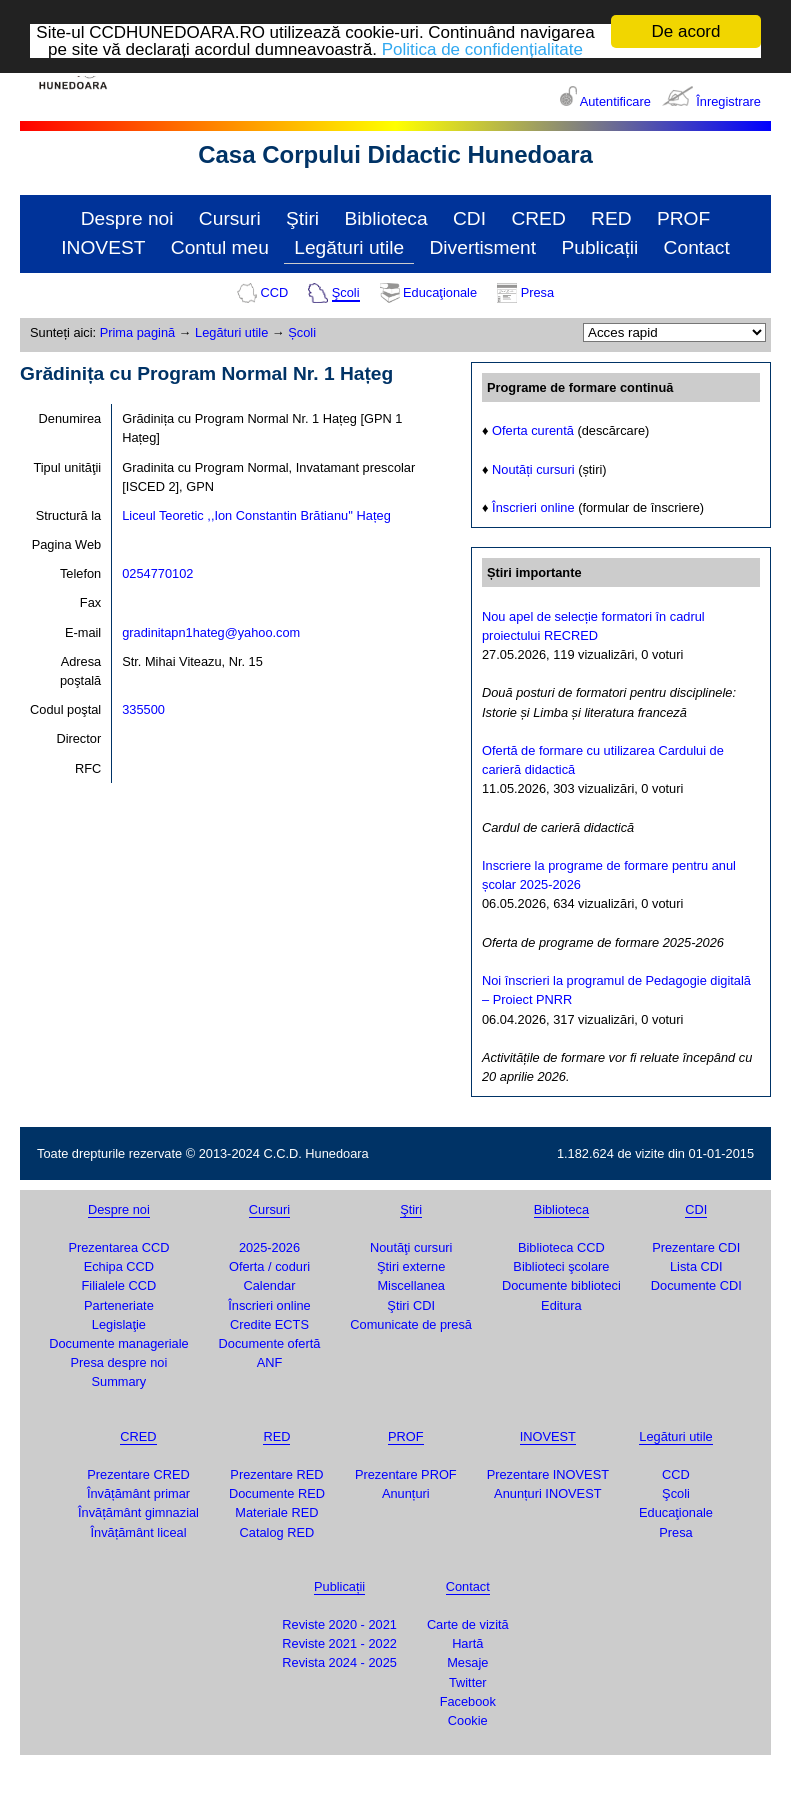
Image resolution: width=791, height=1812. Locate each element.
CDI (469, 218)
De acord (686, 31)
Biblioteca (385, 218)
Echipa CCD (119, 1266)
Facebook (468, 1701)
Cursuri (230, 218)
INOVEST (103, 247)
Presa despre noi (119, 1362)
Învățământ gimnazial (138, 1512)
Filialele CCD (119, 1285)
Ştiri (302, 218)
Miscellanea (411, 1285)
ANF (270, 1362)
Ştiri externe (411, 1266)
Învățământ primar (138, 1493)
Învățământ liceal (138, 1531)
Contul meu (220, 247)
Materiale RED (276, 1512)
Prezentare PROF (406, 1474)
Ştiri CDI (411, 1305)
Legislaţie (119, 1324)
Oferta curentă (533, 430)
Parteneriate (119, 1305)
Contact (697, 247)
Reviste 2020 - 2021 (339, 1624)
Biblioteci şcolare (561, 1266)
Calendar (270, 1285)
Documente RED (277, 1493)
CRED (538, 218)
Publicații (599, 247)
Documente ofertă (270, 1343)
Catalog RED (277, 1531)
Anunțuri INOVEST (547, 1493)
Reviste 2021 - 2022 (339, 1643)
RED (611, 218)
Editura (561, 1305)
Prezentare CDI (696, 1247)
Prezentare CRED (138, 1474)
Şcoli (346, 292)
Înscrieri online (533, 507)
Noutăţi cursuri (411, 1247)
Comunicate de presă (411, 1324)
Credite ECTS (269, 1324)
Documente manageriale (118, 1343)
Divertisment (483, 247)
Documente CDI (696, 1285)
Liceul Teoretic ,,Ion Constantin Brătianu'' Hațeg (256, 515)
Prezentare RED (276, 1474)
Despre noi (127, 218)
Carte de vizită (468, 1624)
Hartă (467, 1643)
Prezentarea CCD (118, 1247)
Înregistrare (728, 101)
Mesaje (467, 1662)
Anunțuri (406, 1493)
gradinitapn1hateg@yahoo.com (211, 632)
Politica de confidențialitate (482, 48)
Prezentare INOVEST (548, 1474)
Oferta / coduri (269, 1266)
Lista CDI (696, 1266)
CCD (274, 292)
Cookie (468, 1720)
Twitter (468, 1682)
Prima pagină (137, 332)
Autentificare (615, 101)
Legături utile (349, 247)
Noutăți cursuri (533, 468)
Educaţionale (440, 292)
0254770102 (157, 573)
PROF (683, 218)
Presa (537, 292)
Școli (302, 332)
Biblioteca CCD (561, 1247)
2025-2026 (269, 1247)
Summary (119, 1381)
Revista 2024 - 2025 (339, 1662)
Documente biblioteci (561, 1285)
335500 (143, 709)
